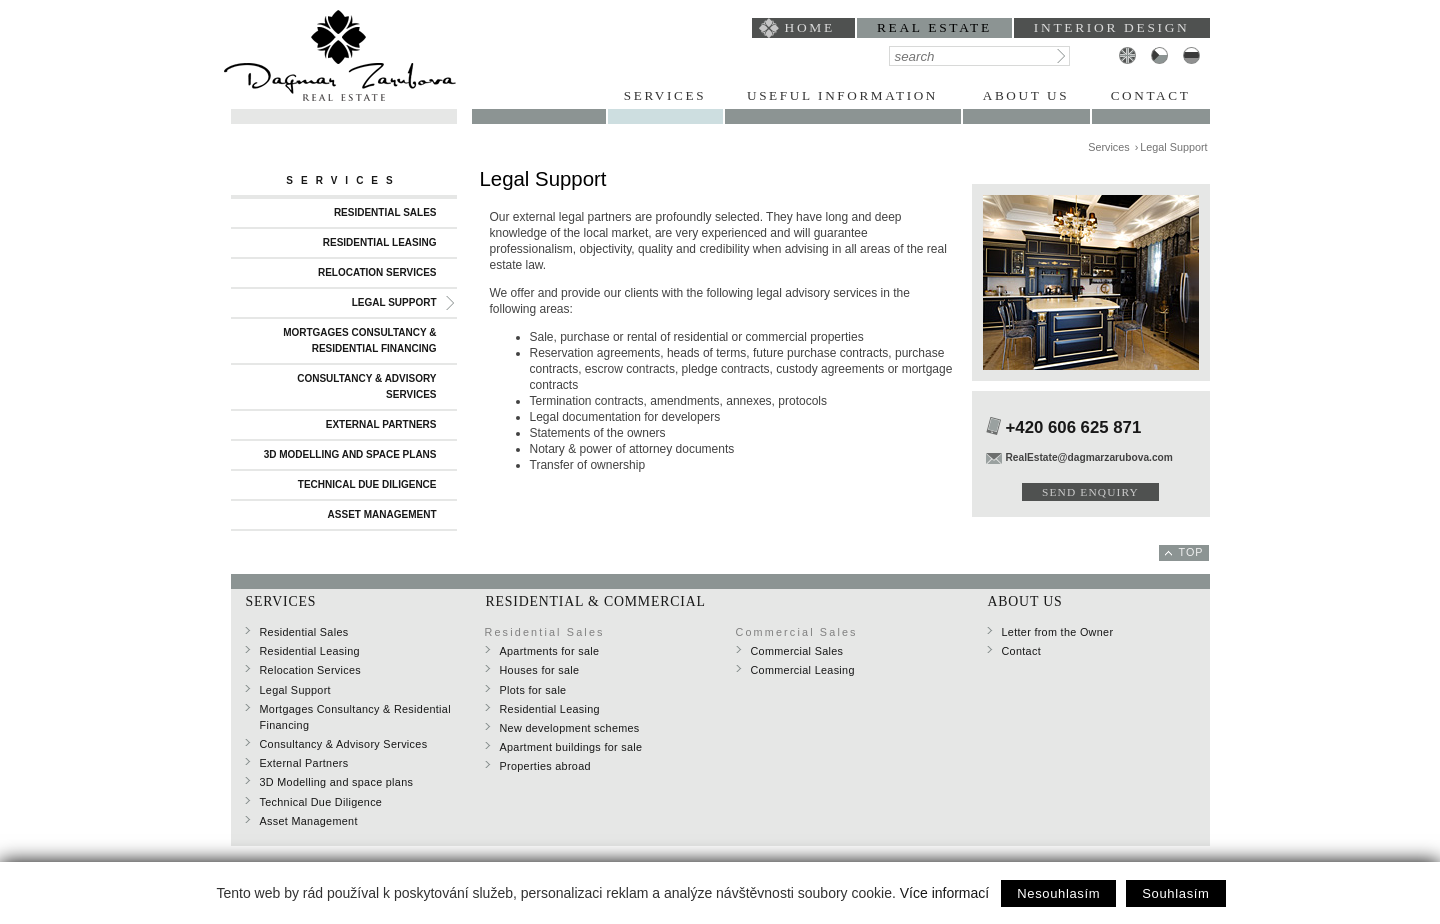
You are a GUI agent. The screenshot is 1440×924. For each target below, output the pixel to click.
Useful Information (842, 95)
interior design (1112, 27)
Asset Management (382, 514)
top (1191, 552)
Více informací (944, 893)
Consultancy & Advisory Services (366, 386)
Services (665, 95)
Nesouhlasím (1058, 893)
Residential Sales (385, 212)
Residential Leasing (380, 242)
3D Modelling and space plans (350, 454)
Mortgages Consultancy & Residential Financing (359, 340)
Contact (1151, 95)
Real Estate (934, 27)
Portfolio (539, 95)
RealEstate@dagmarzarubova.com (1089, 457)
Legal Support (394, 302)
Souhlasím (1175, 893)
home (810, 27)
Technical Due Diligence (367, 484)
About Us (1026, 95)
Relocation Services (377, 272)
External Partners (381, 424)
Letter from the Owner (1058, 632)
